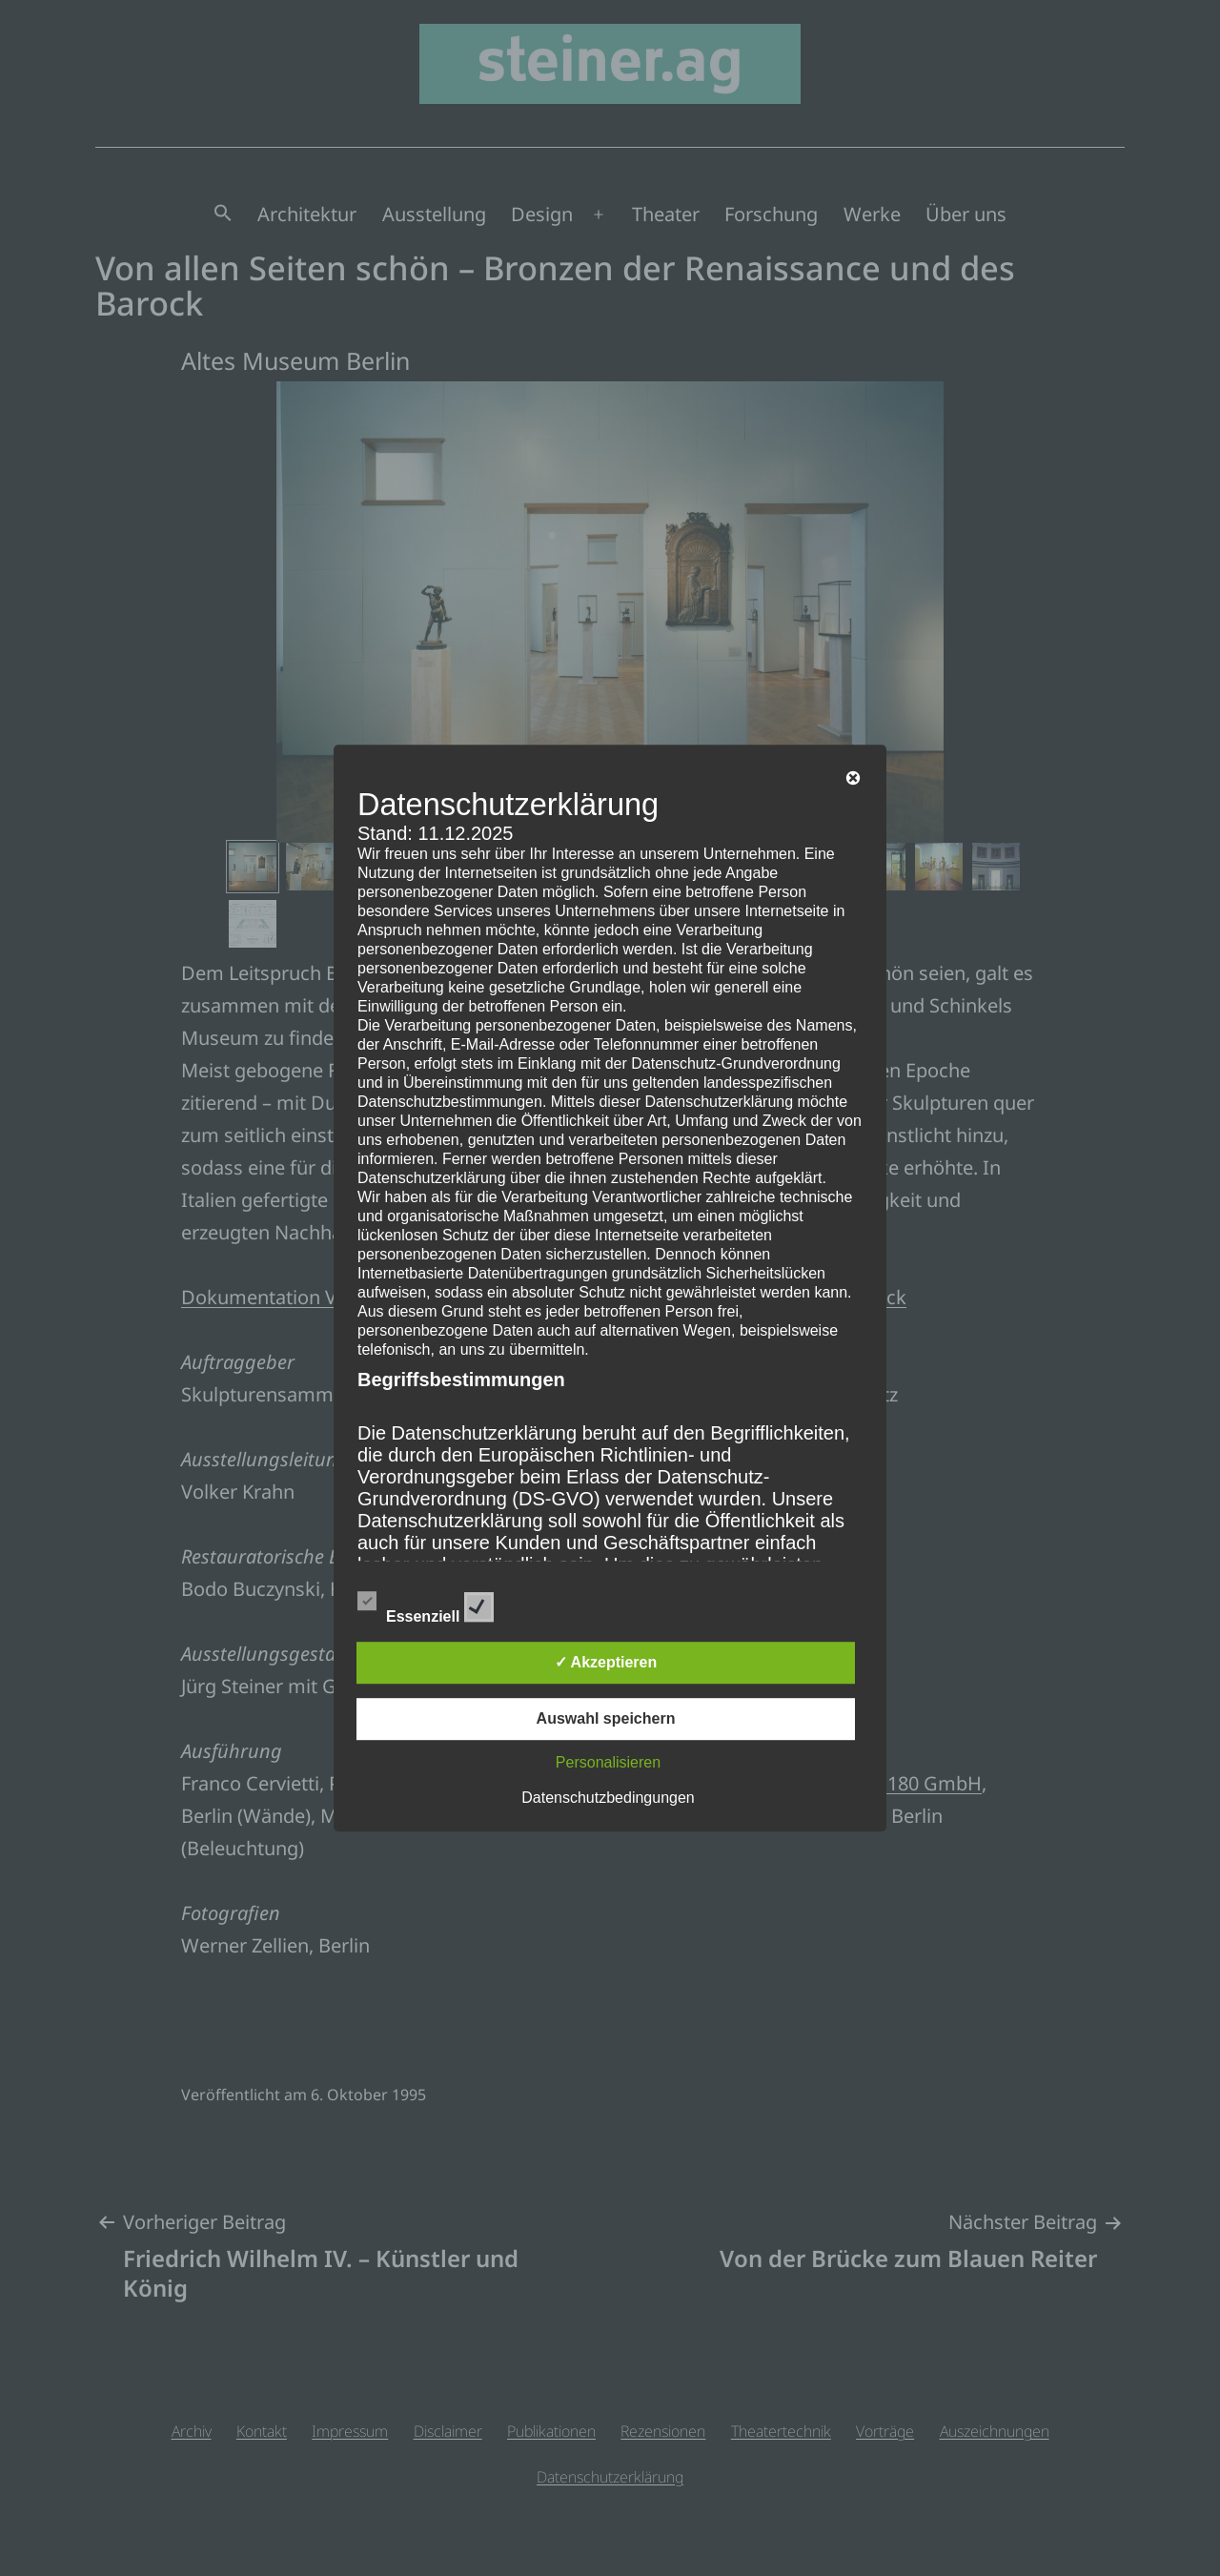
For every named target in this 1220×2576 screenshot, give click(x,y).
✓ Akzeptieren (606, 1662)
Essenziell (425, 1603)
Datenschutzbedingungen (607, 1797)
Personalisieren (608, 1762)
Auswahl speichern (606, 1718)
